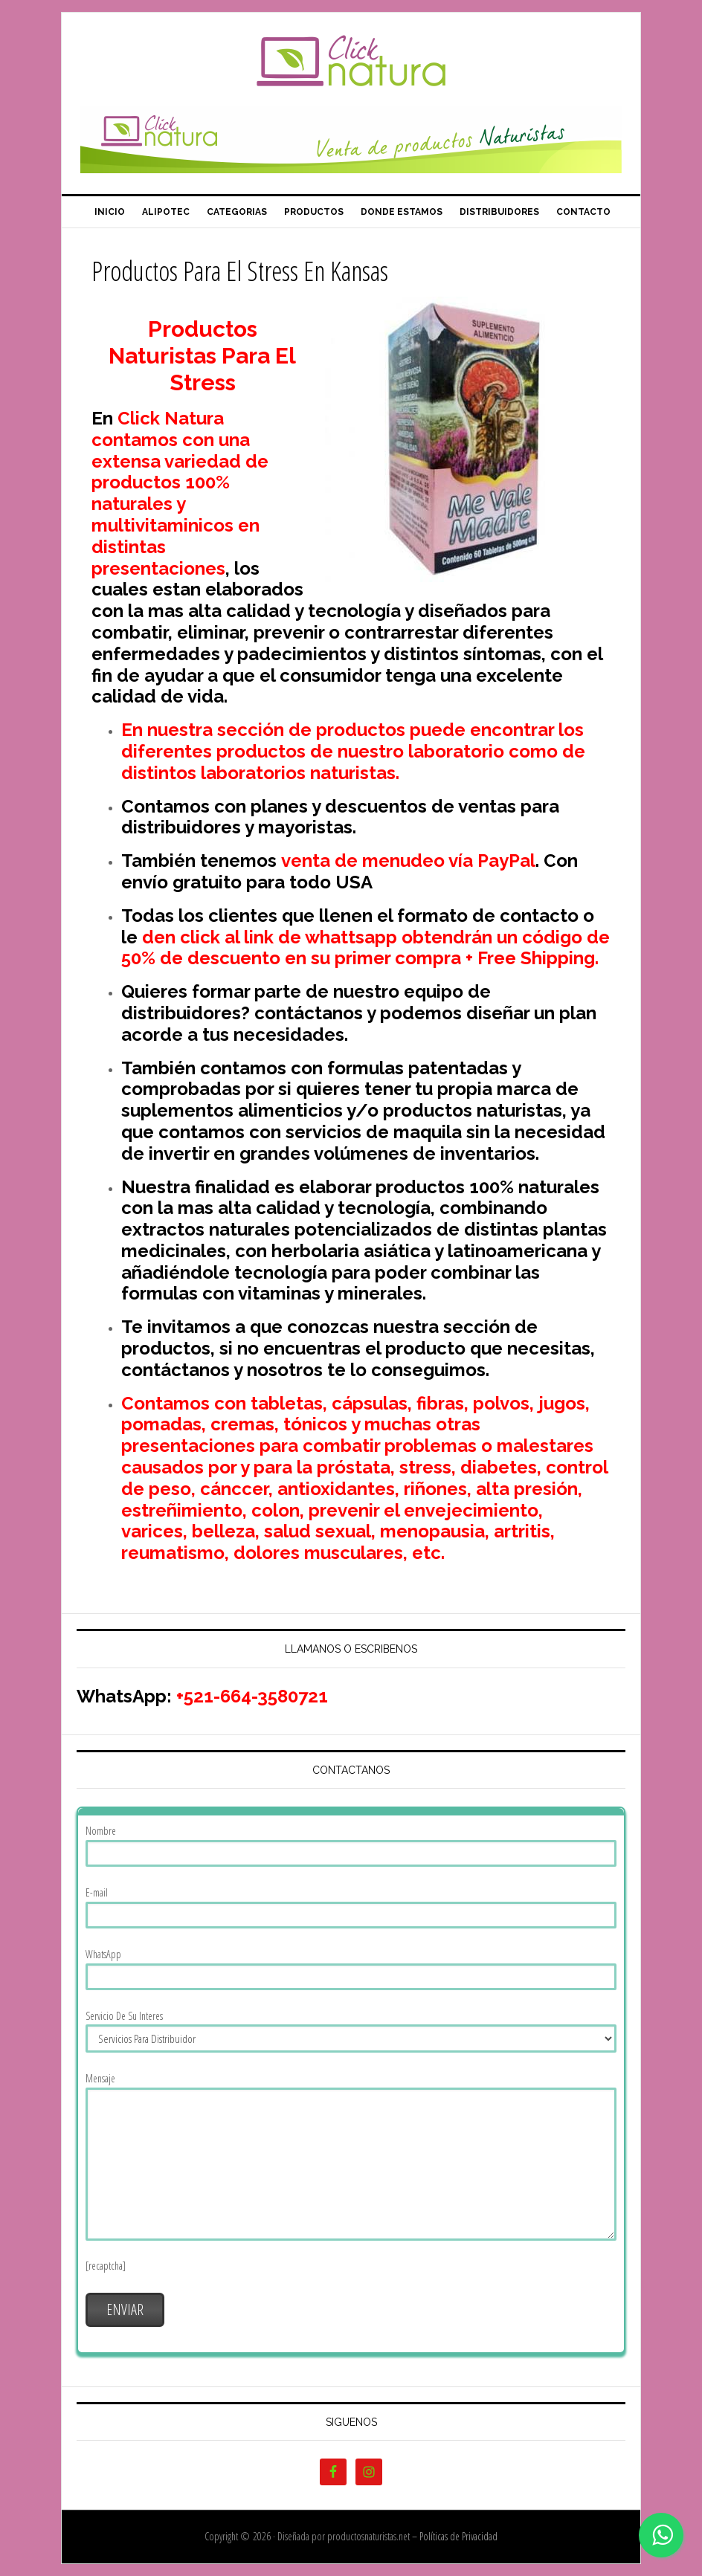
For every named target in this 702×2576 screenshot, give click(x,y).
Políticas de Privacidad (458, 2536)
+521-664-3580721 (252, 1696)
